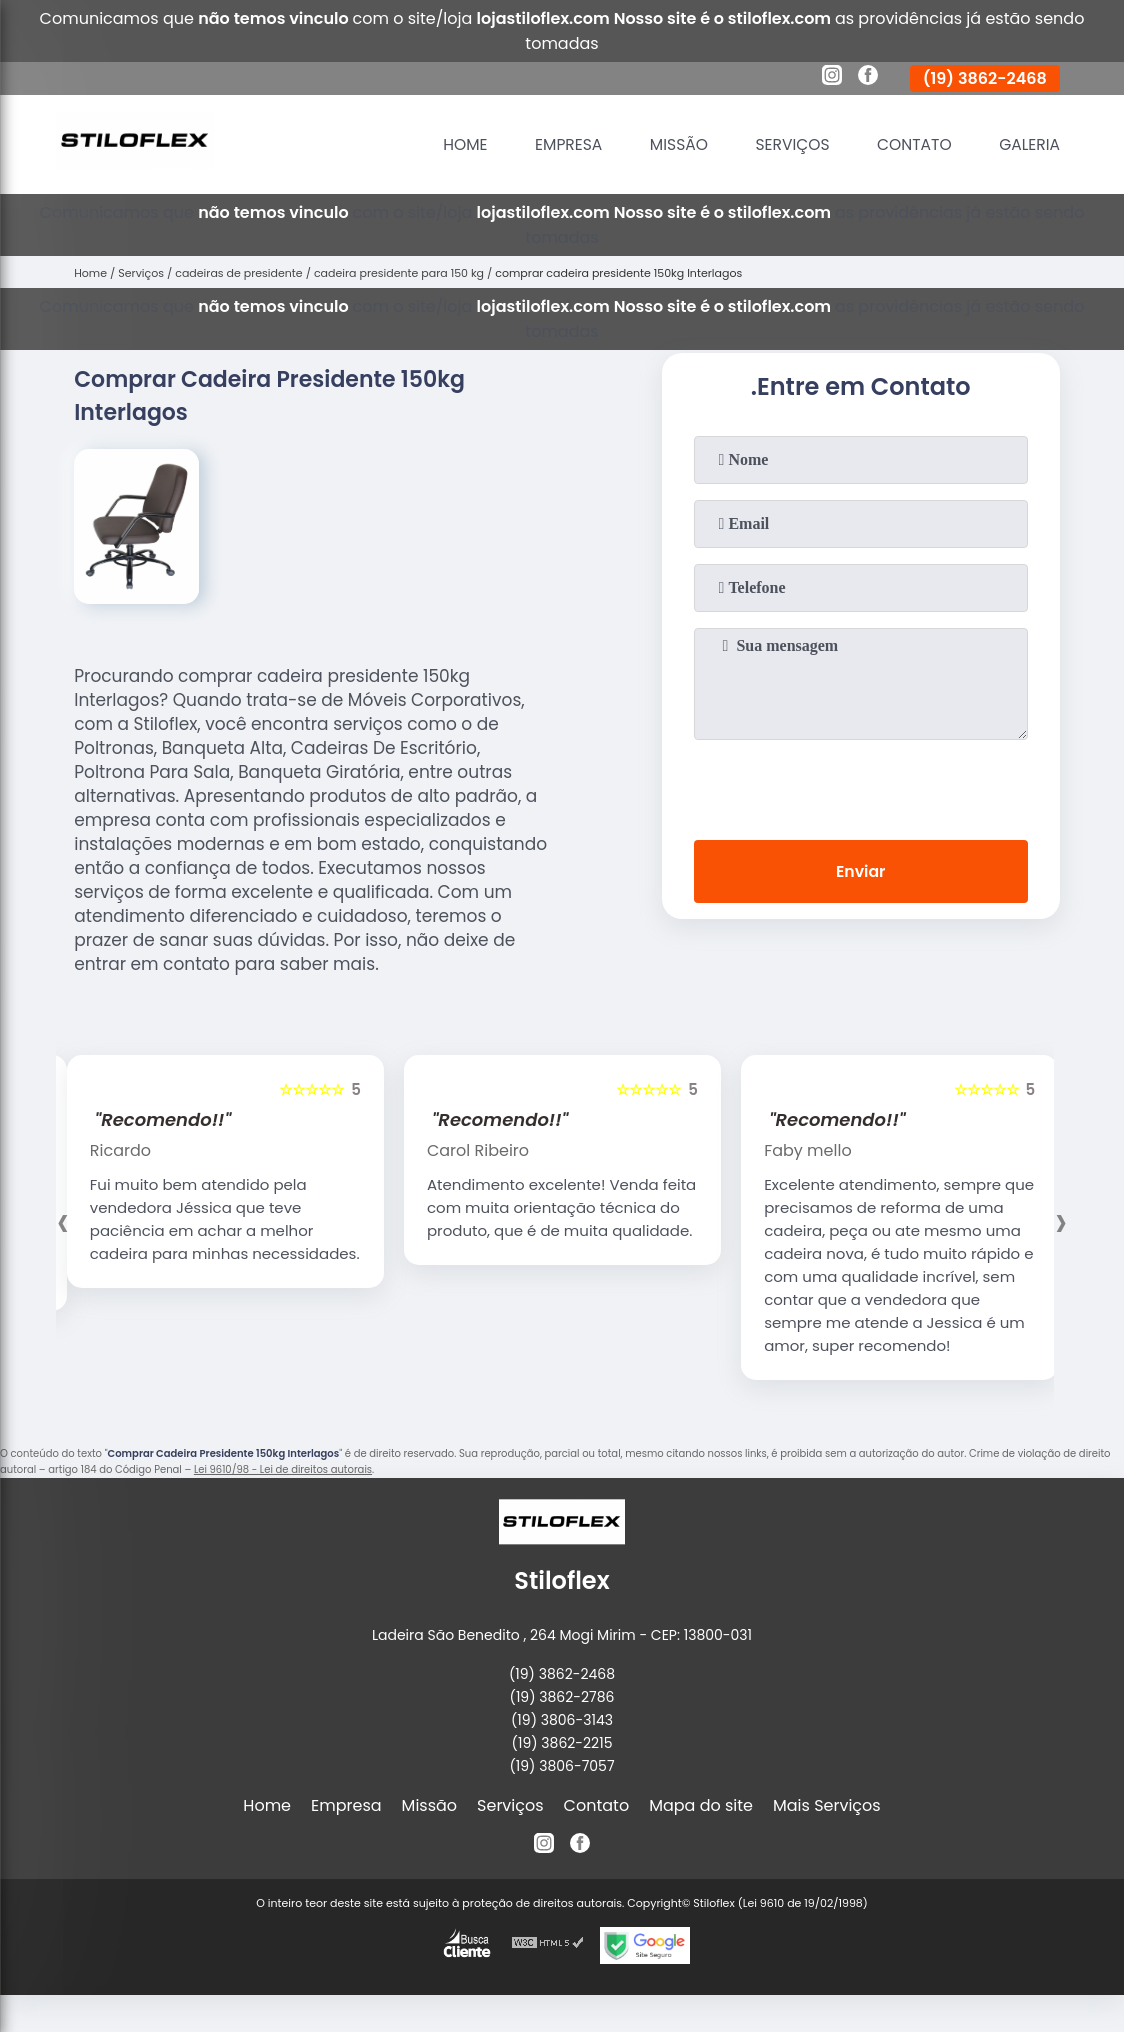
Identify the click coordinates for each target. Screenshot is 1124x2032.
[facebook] (868, 78)
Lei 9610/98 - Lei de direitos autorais (283, 1469)
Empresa (556, 144)
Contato (910, 144)
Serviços (786, 144)
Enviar (860, 872)
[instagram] (832, 78)
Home (452, 144)
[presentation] (861, 786)
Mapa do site (701, 1805)
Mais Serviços (827, 1805)
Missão (670, 144)
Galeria (1028, 144)
